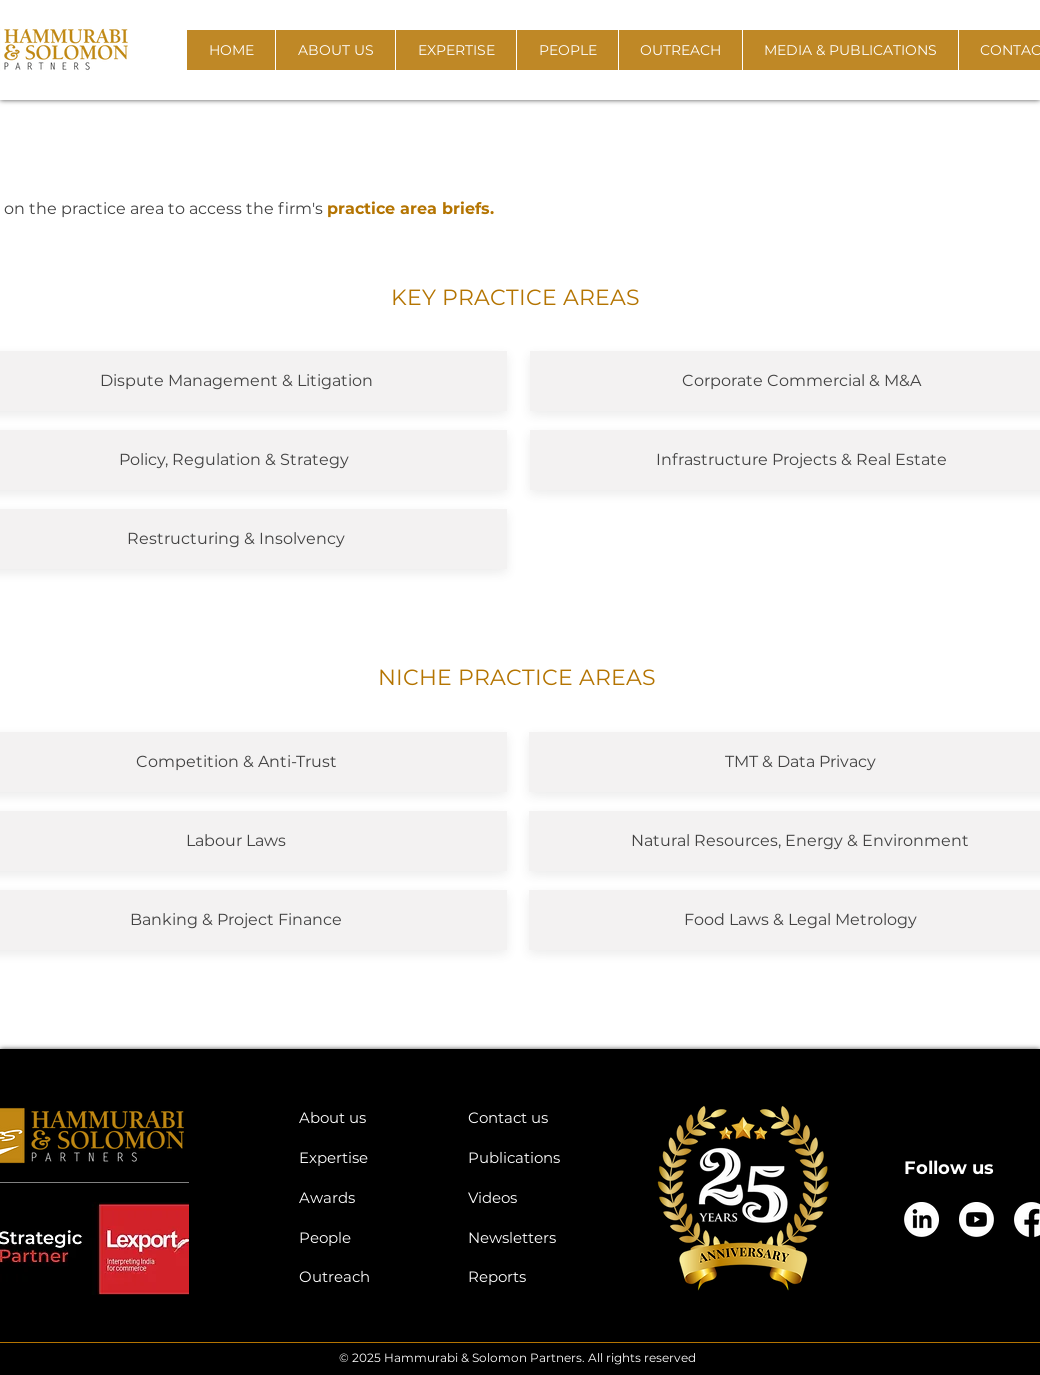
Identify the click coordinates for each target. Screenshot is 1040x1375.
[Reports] (537, 1276)
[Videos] (537, 1197)
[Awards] (368, 1197)
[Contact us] (537, 1117)
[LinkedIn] (921, 1219)
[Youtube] (976, 1219)
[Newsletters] (537, 1237)
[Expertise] (368, 1157)
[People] (368, 1237)
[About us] (368, 1117)
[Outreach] (368, 1276)
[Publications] (537, 1157)
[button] (335, 50)
